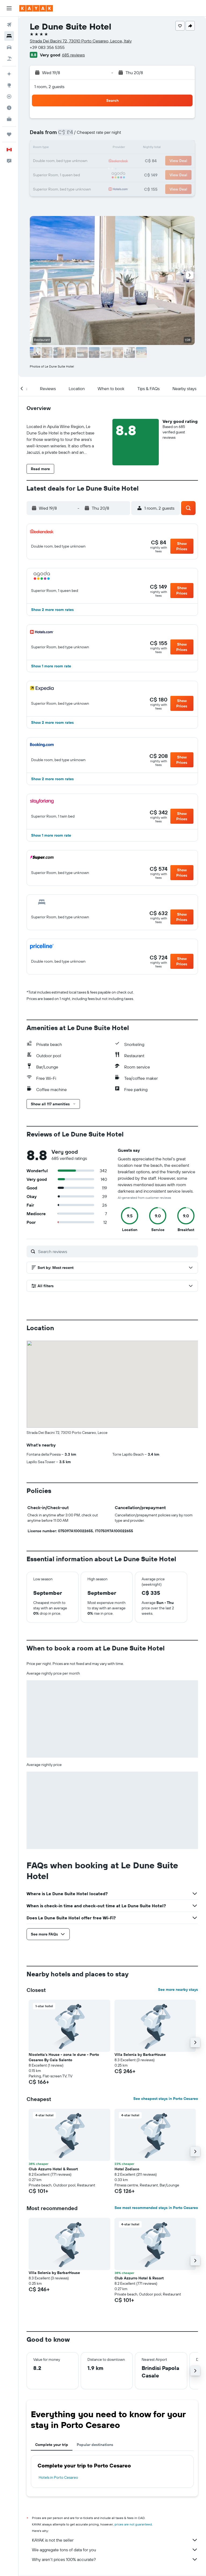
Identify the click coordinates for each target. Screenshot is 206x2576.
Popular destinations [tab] (95, 2444)
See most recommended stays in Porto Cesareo (156, 2207)
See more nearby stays (178, 1989)
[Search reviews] (117, 1251)
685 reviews (73, 54)
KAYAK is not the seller (115, 2540)
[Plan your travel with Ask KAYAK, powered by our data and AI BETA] (9, 74)
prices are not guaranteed (133, 2524)
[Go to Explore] (9, 85)
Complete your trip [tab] (51, 2444)
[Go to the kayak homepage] (36, 8)
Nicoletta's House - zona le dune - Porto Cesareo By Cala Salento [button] (64, 2057)
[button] (9, 8)
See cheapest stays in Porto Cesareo (165, 2098)
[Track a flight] (9, 96)
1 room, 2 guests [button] (49, 86)
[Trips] (9, 134)
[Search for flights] (9, 24)
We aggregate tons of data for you (115, 2549)
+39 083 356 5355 (47, 47)
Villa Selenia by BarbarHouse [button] (140, 2054)
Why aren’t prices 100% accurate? (115, 2559)
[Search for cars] (9, 47)
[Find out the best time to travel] (9, 107)
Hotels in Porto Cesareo (58, 2477)
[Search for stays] (9, 36)
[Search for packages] (9, 58)
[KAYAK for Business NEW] (9, 119)
